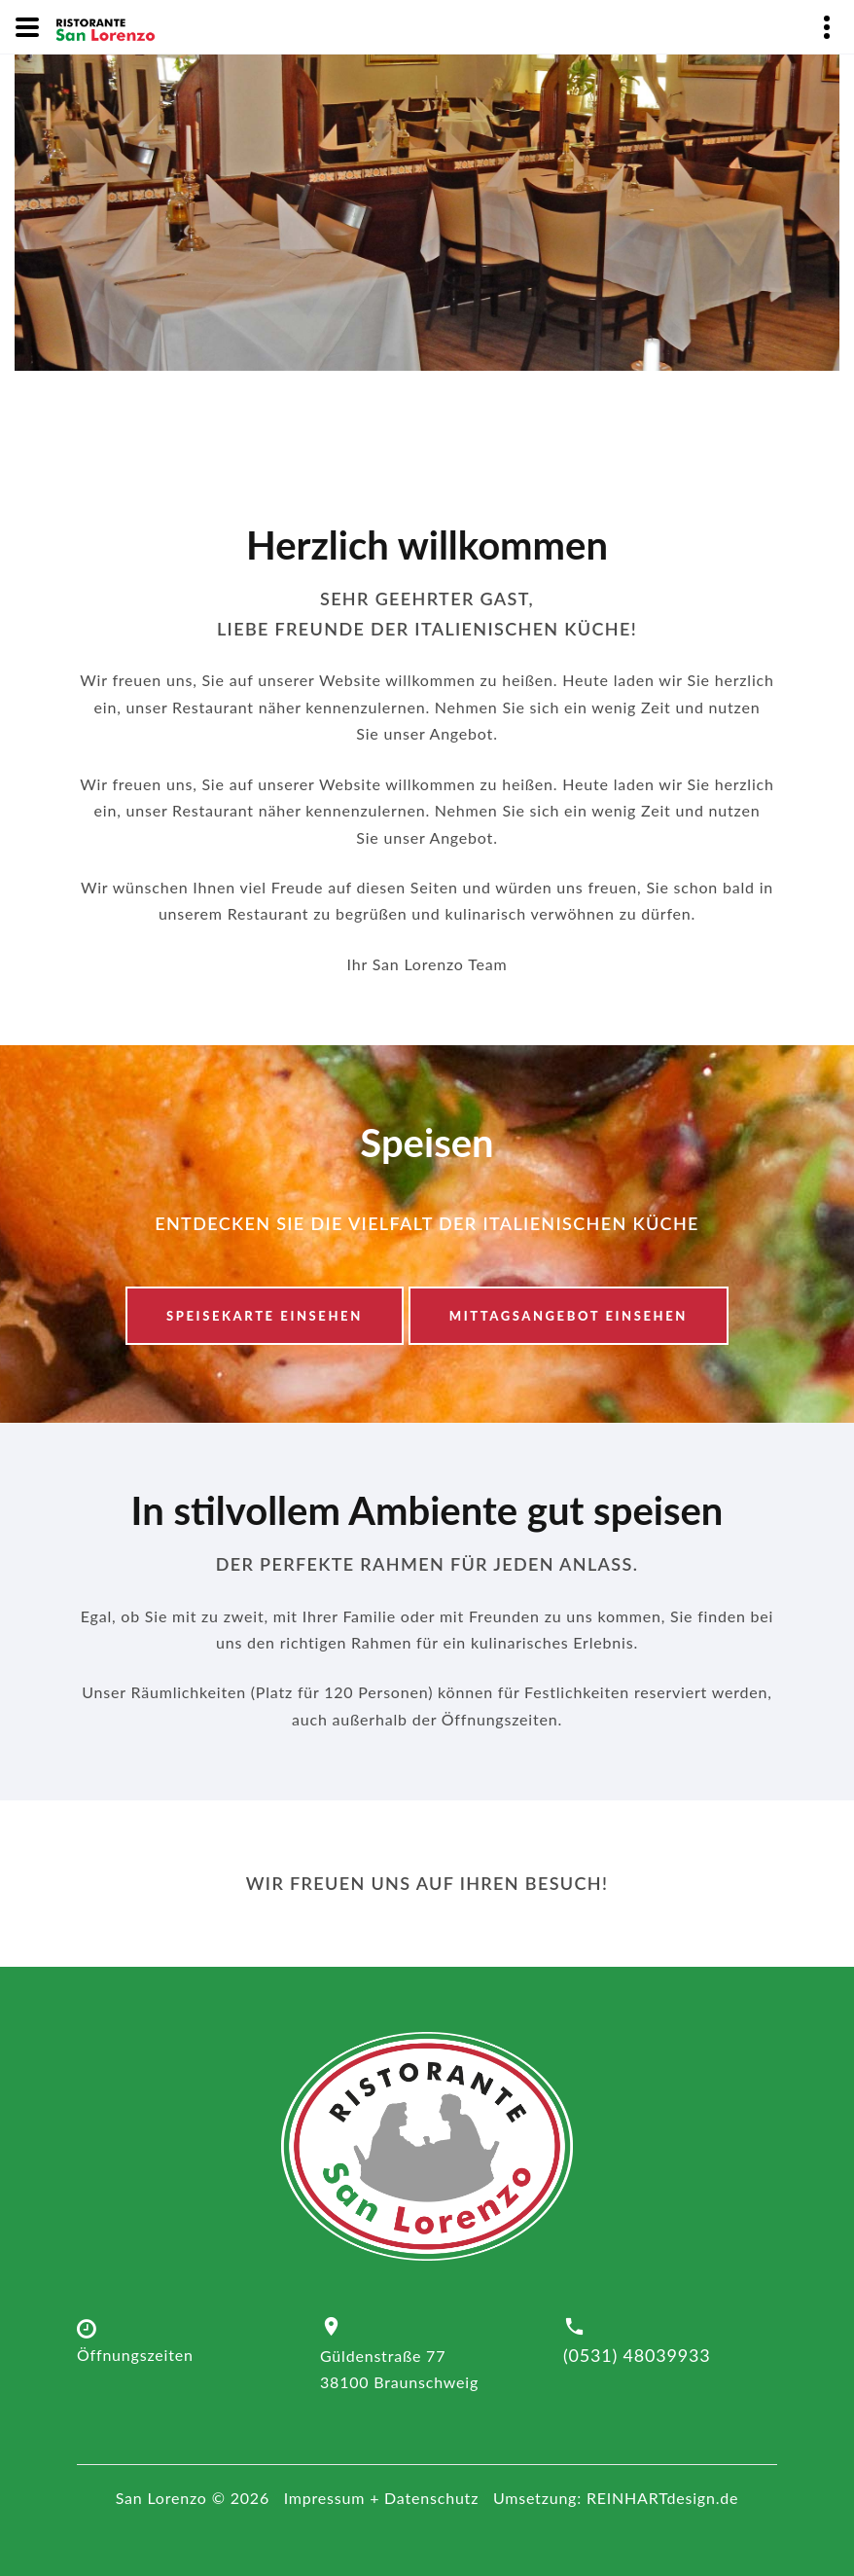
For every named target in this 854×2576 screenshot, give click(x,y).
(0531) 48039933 (637, 2355)
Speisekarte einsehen (264, 1316)
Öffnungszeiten (135, 2354)
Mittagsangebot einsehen (568, 1316)
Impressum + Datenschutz (382, 2497)
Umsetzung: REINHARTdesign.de (615, 2497)
